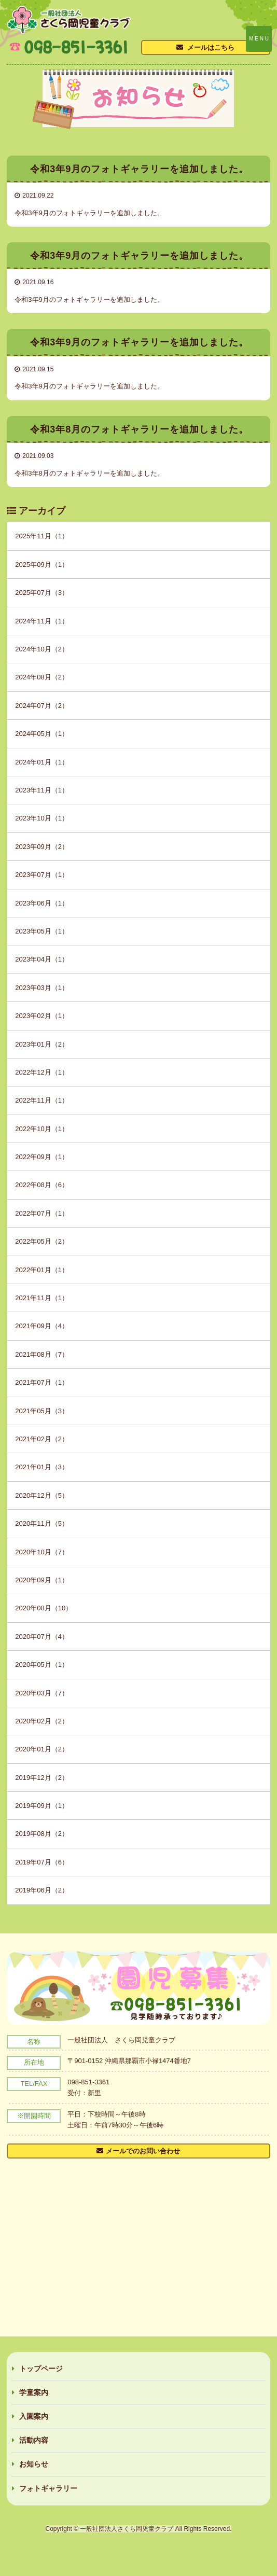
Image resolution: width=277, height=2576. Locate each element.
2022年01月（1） (41, 1270)
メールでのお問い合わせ (143, 2151)
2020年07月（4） (41, 1636)
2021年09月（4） (41, 1326)
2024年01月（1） (41, 762)
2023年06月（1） (41, 903)
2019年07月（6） (41, 1862)
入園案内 (33, 2416)
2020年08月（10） (43, 1608)
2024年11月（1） (41, 621)
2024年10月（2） (41, 649)
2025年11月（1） (41, 536)
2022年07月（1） (41, 1213)
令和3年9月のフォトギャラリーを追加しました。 (89, 213)
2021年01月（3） (41, 1467)
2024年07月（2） (41, 705)
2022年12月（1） (41, 1072)
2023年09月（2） (41, 847)
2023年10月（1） (41, 818)
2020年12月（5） (41, 1495)
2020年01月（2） (41, 1749)
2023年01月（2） (41, 1044)
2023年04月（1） (41, 959)
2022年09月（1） (41, 1157)
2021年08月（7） (41, 1354)
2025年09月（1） (41, 564)
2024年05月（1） (41, 733)
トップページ (41, 2368)
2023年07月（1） (41, 875)
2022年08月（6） (41, 1185)
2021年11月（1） (41, 1298)
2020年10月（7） (41, 1552)
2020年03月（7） (41, 1693)
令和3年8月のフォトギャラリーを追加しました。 (89, 473)
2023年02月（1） (41, 1016)
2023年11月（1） (41, 790)
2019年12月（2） (41, 1777)
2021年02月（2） (41, 1439)
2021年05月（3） (41, 1411)
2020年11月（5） (41, 1523)
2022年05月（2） (41, 1241)
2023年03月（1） (41, 988)
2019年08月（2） (41, 1833)
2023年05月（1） (41, 931)
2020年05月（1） (41, 1664)
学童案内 (33, 2392)
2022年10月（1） (41, 1129)
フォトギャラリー (48, 2488)
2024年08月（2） (41, 677)
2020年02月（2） (41, 1721)
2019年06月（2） (41, 1890)
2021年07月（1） (41, 1382)
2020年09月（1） (41, 1580)
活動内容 (33, 2440)
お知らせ (33, 2464)
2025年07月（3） (41, 592)
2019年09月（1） (41, 1805)
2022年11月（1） (41, 1100)
